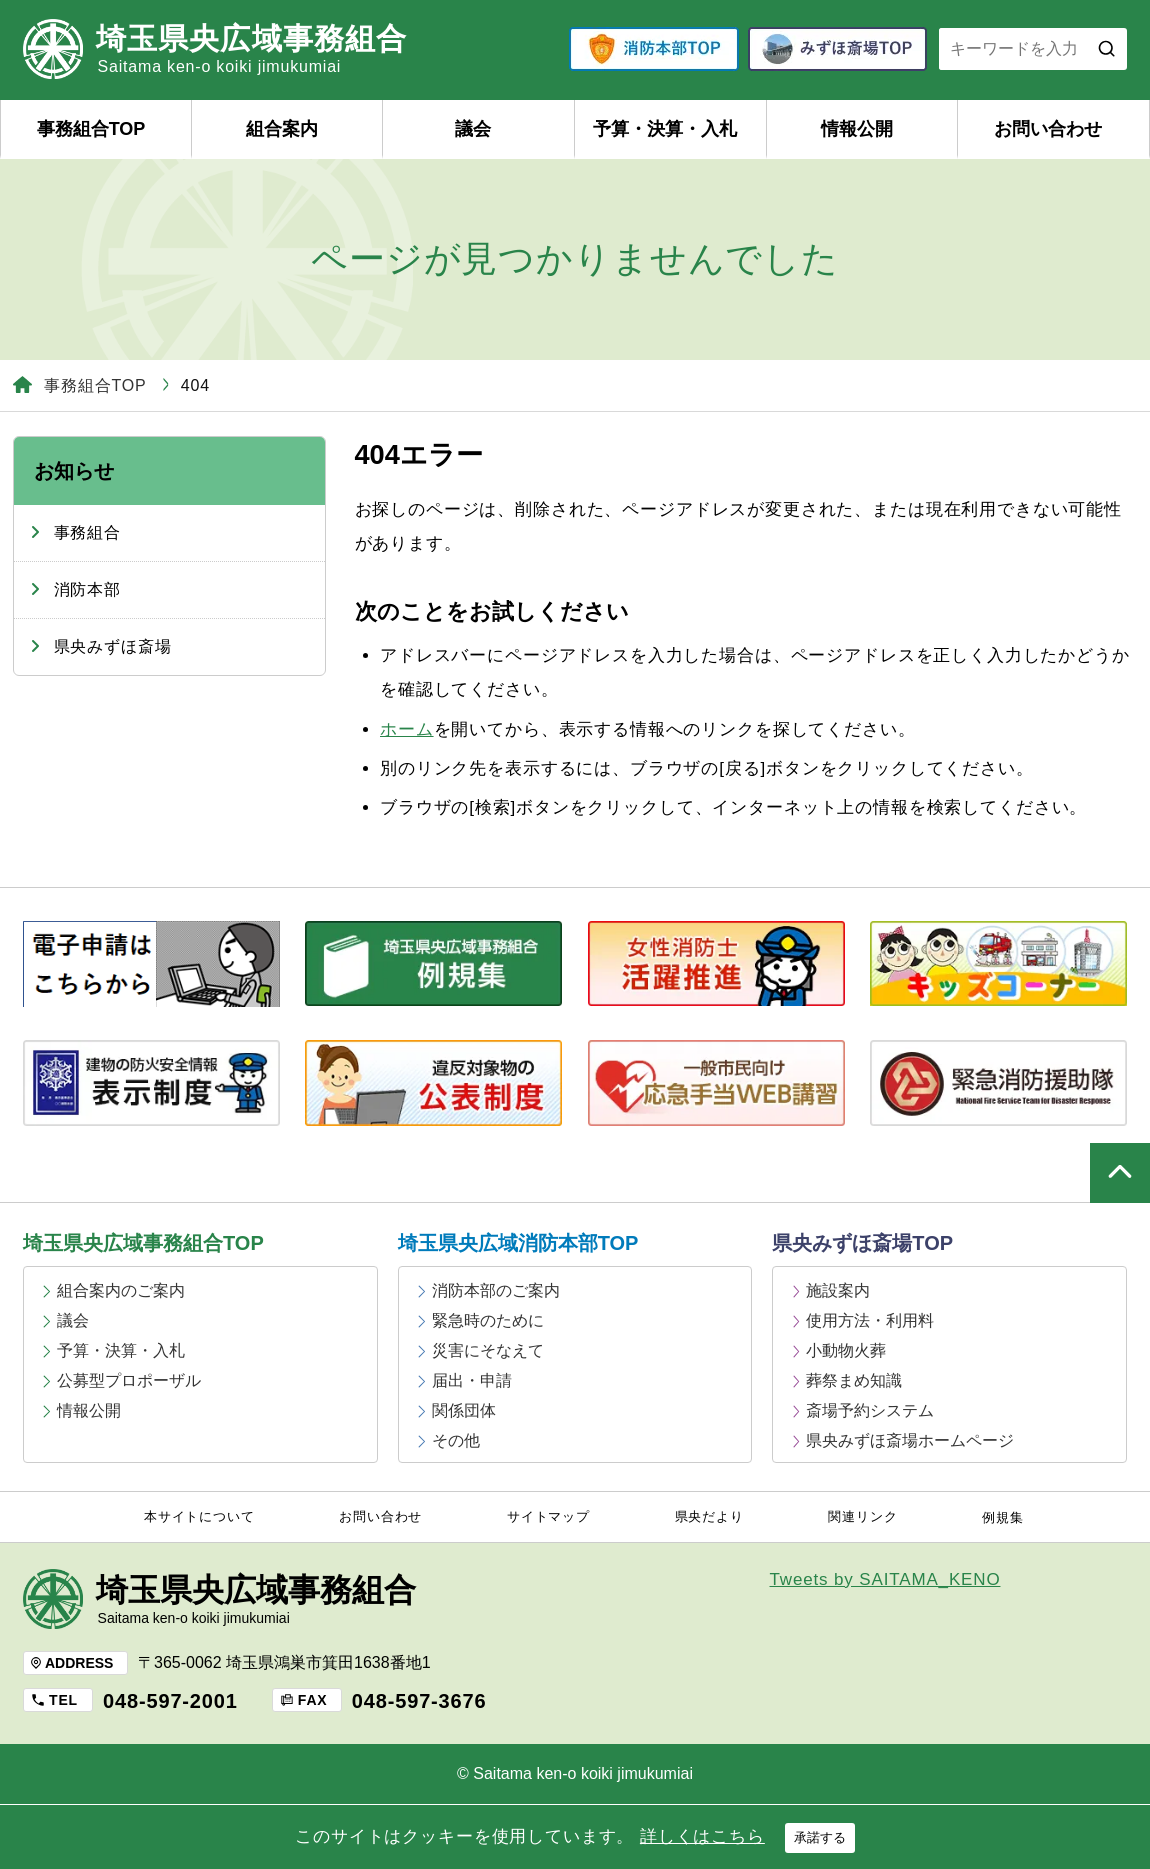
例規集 (1003, 1518)
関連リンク (862, 1517)
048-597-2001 (170, 1701)
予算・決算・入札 (665, 129)
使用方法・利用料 (870, 1320)
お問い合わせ (1048, 129)
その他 (456, 1440)
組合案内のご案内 (121, 1290)
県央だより (709, 1517)
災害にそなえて (488, 1350)
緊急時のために (488, 1320)
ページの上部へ (1120, 1173)
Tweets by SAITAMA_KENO (885, 1579)
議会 (473, 129)
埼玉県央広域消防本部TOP (518, 1243)
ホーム (407, 729)
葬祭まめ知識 (854, 1380)
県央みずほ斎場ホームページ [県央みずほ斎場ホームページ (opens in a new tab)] (910, 1440)
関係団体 (464, 1410)
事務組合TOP (91, 129)
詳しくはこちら (702, 1836)
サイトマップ (548, 1517)
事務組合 (87, 532)
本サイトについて (199, 1517)
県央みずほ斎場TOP (862, 1243)
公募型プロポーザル (129, 1380)
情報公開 (857, 129)
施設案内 (838, 1290)
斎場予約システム (870, 1410)
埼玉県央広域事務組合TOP (143, 1243)
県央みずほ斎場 (113, 646)
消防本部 (87, 589)
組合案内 (282, 129)
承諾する (820, 1837)
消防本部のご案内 (496, 1290)
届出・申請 (472, 1380)
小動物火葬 (846, 1350)
